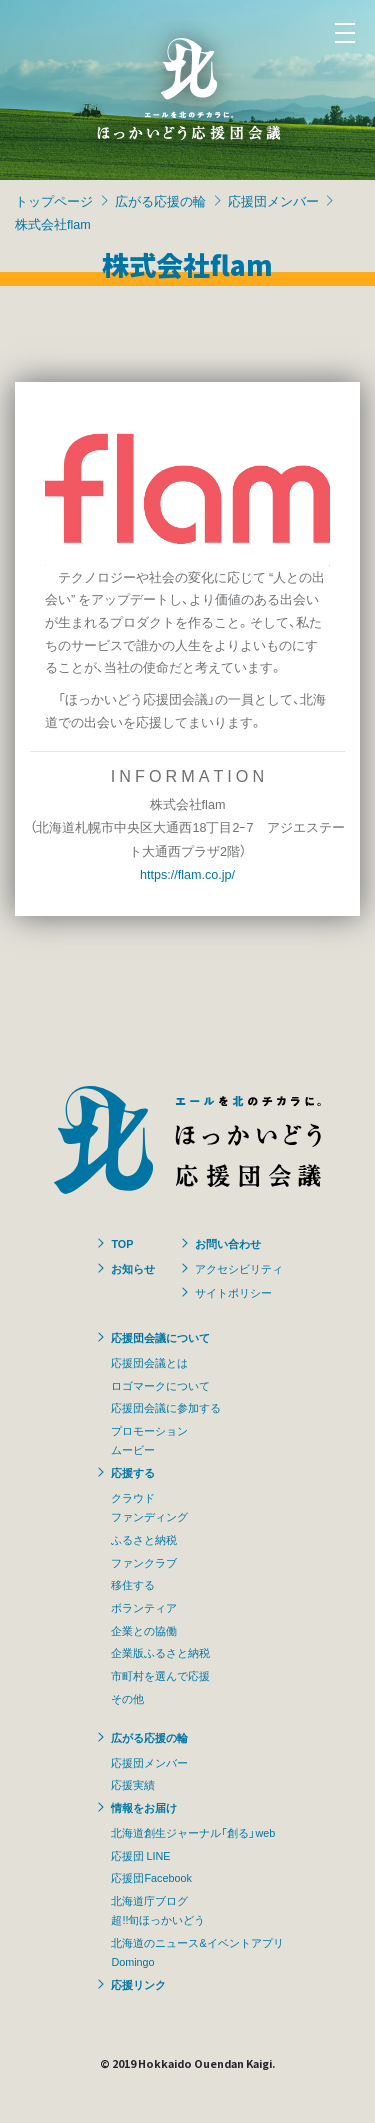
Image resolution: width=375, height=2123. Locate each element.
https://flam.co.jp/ (187, 873)
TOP (122, 1243)
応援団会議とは (149, 1362)
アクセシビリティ (239, 1268)
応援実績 (133, 1784)
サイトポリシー (233, 1292)
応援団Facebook (151, 1877)
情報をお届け (144, 1807)
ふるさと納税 (144, 1539)
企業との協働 (144, 1630)
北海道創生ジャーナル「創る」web (193, 1832)
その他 (127, 1698)
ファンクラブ (144, 1562)
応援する (133, 1472)
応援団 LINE (140, 1855)
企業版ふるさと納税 (160, 1652)
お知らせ (133, 1268)
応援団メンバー (273, 200)
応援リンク (138, 1984)
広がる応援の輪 (160, 200)
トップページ (54, 200)
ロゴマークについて (160, 1385)
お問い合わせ (228, 1243)
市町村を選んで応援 (160, 1675)
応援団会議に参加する (166, 1407)
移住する (133, 1584)
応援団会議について (160, 1337)
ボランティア (144, 1607)
